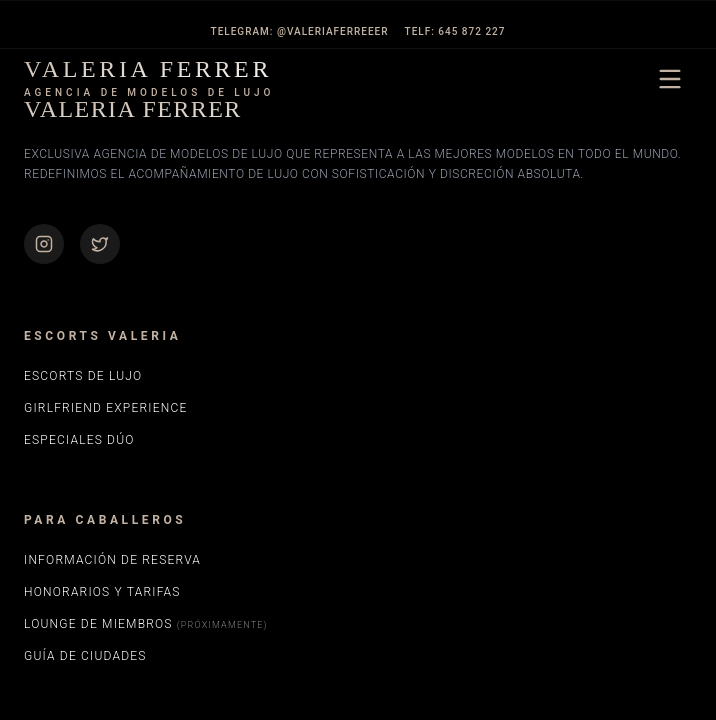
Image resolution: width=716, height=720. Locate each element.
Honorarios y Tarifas (102, 592)
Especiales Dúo (79, 440)
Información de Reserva (112, 560)
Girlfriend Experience (105, 408)
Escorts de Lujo (83, 376)
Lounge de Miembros (146, 624)
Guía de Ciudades (85, 656)
